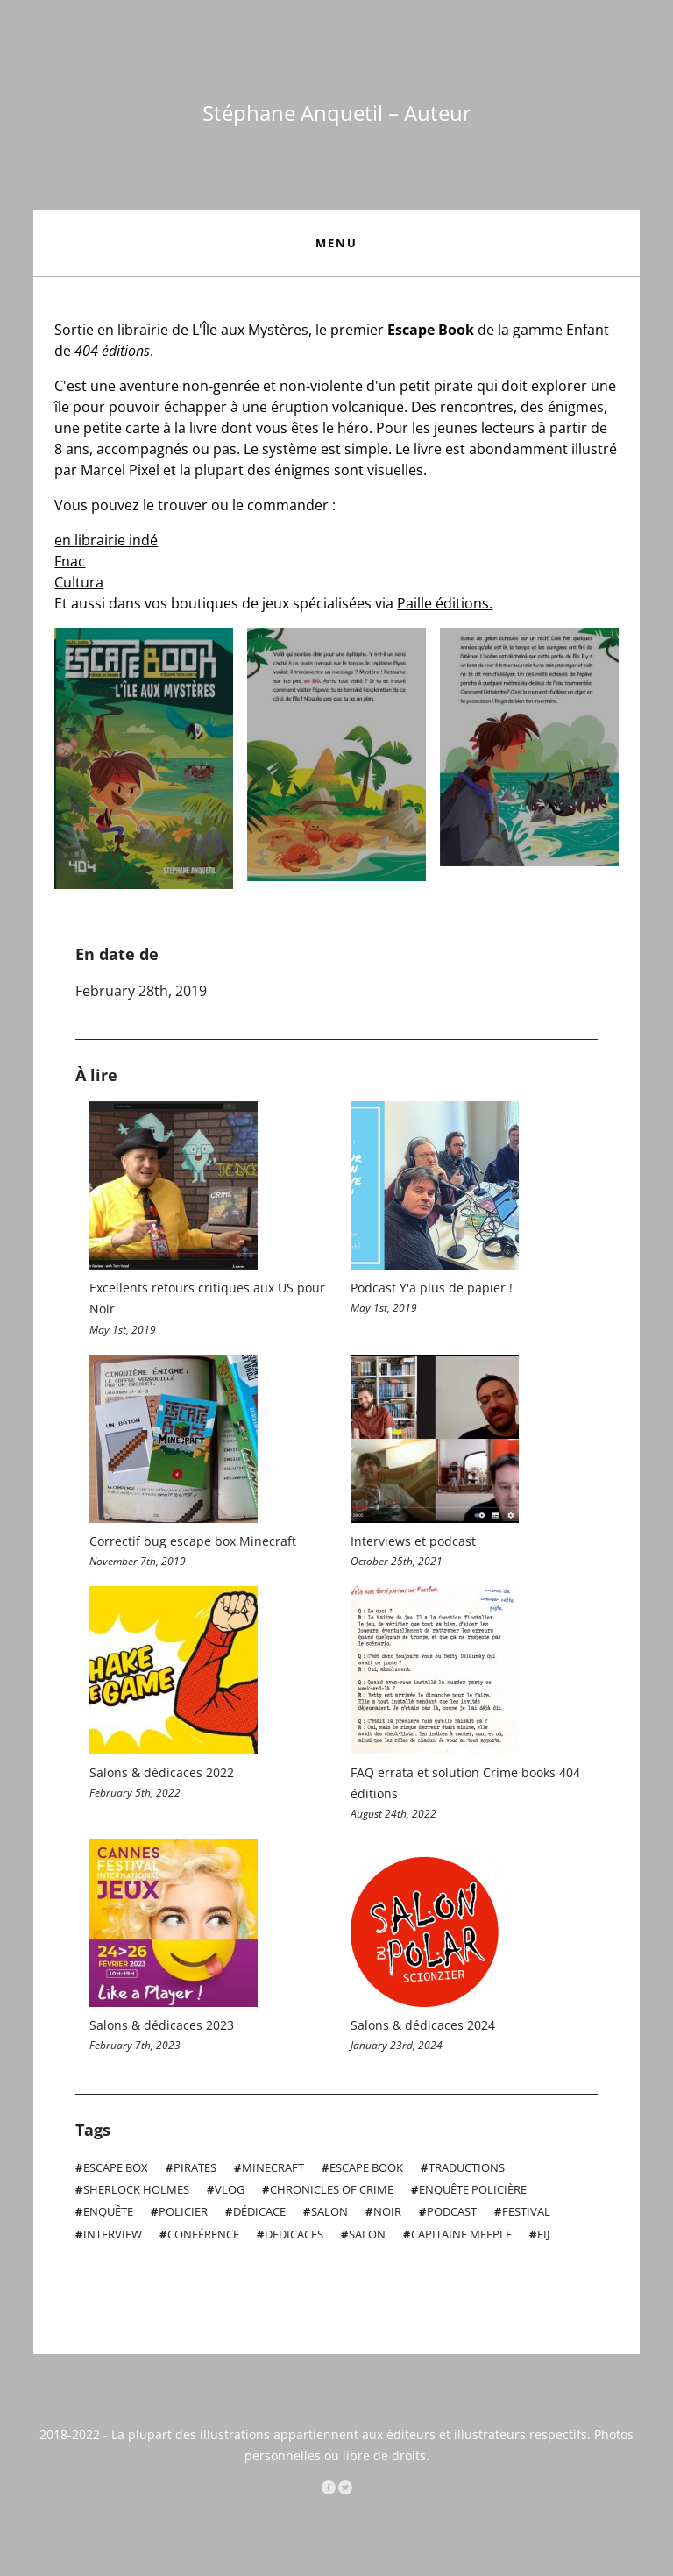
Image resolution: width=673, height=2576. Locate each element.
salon (366, 2237)
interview (111, 2237)
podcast (450, 2216)
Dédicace (258, 2216)
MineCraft (271, 2172)
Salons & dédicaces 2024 (423, 2028)
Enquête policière (471, 2194)
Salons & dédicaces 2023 (161, 2028)
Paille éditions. (444, 603)
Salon (328, 2216)
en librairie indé (106, 540)
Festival (524, 2216)
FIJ (542, 2237)
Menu (336, 243)
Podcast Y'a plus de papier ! (432, 1287)
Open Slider (143, 758)
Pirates (193, 2172)
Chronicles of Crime (330, 2194)
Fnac (69, 561)
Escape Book (365, 2172)
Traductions (465, 2172)
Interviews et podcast (413, 1542)
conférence (202, 2237)
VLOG (228, 2194)
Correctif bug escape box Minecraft (192, 1542)
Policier (182, 2216)
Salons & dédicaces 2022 (161, 1774)
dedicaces (292, 2237)
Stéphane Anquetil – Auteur (336, 112)
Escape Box (114, 2172)
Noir (386, 2216)
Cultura (78, 582)
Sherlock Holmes (135, 2194)
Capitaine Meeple (460, 2237)
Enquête (107, 2216)
